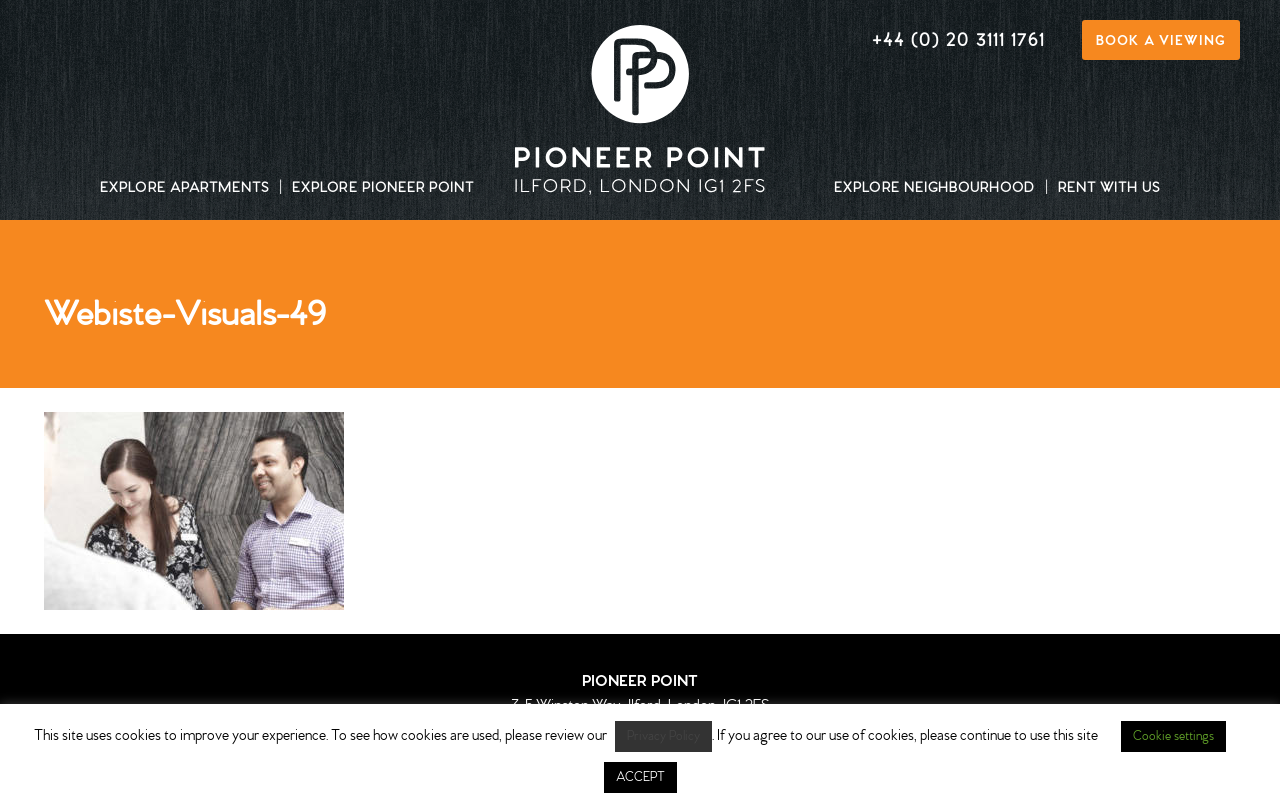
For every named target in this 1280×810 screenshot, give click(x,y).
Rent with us (1109, 189)
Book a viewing (1161, 41)
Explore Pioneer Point (383, 189)
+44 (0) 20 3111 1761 (958, 41)
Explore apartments (184, 189)
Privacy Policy (663, 736)
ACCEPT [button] (640, 777)
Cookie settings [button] (1173, 736)
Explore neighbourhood (934, 189)
